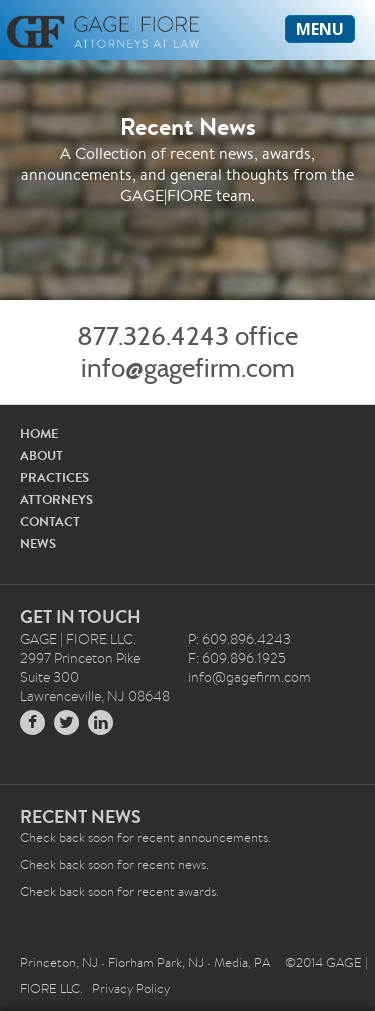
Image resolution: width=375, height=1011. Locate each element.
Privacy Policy (131, 988)
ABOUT (41, 455)
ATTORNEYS (56, 499)
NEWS (38, 543)
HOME (39, 433)
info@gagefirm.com (188, 368)
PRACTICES (54, 477)
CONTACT (50, 521)
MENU (320, 29)
